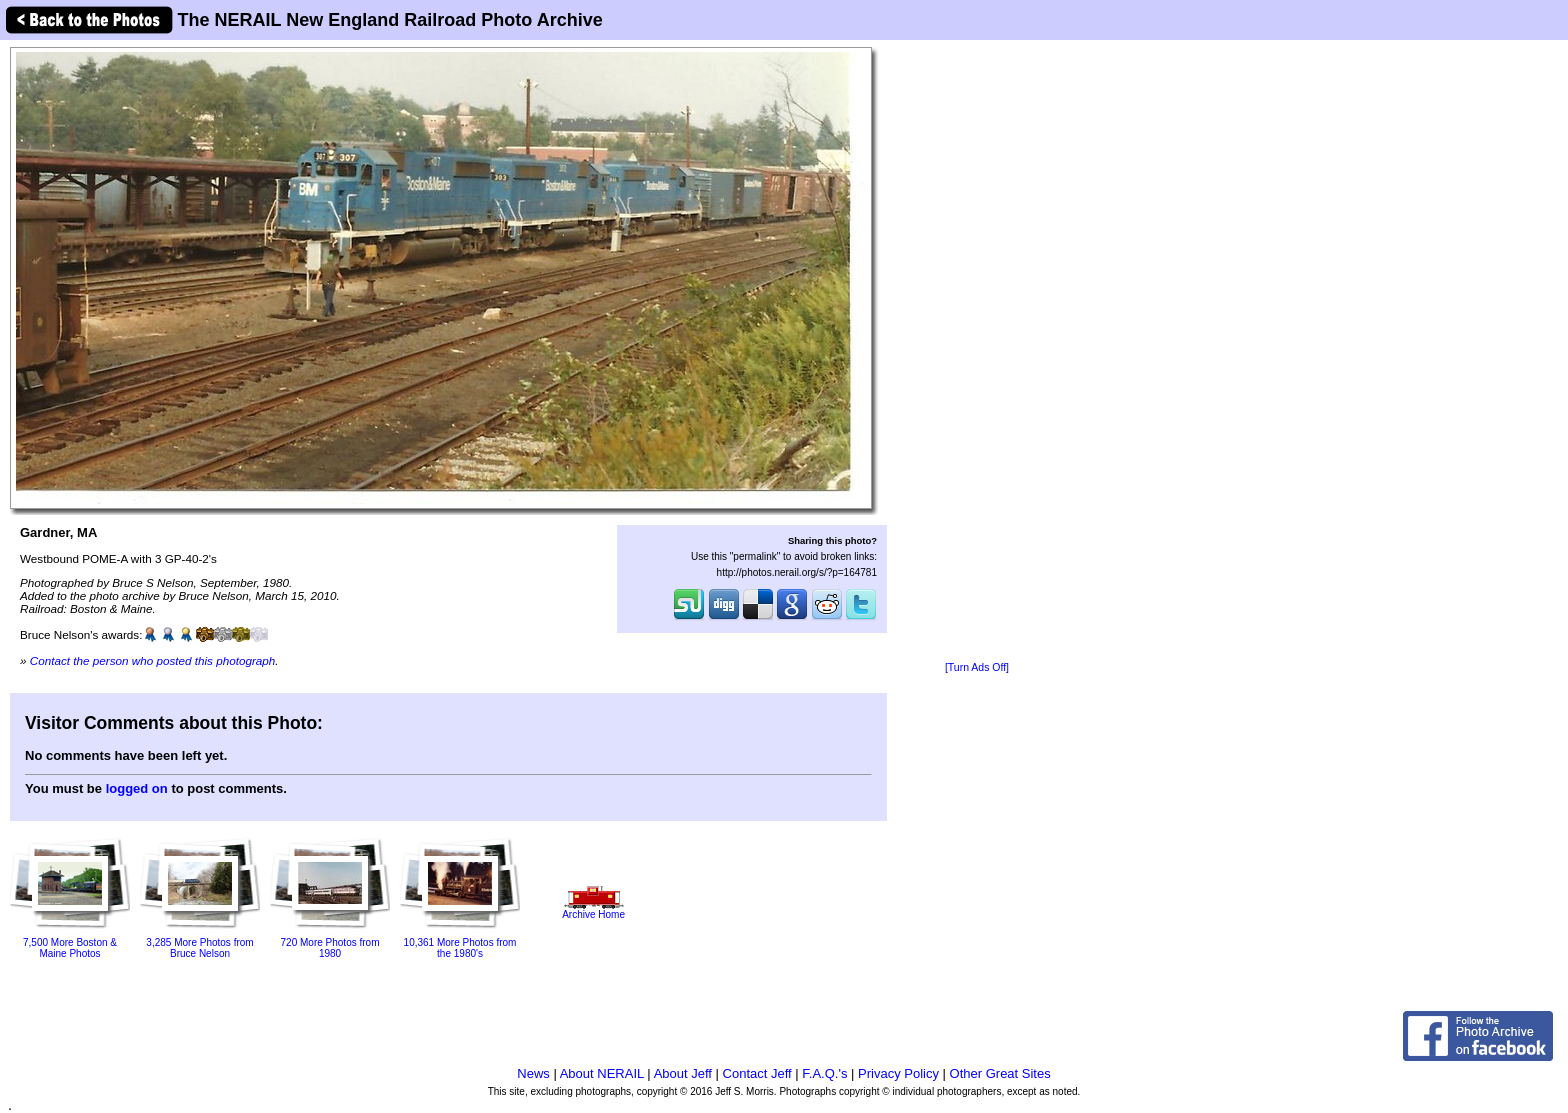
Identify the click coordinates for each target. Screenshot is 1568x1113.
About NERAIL (602, 1073)
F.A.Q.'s (824, 1073)
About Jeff (683, 1073)
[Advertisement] (977, 352)
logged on (137, 788)
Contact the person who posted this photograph (153, 660)
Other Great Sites (1000, 1073)
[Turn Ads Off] (977, 667)
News (533, 1073)
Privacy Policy (898, 1073)
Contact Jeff (757, 1073)
